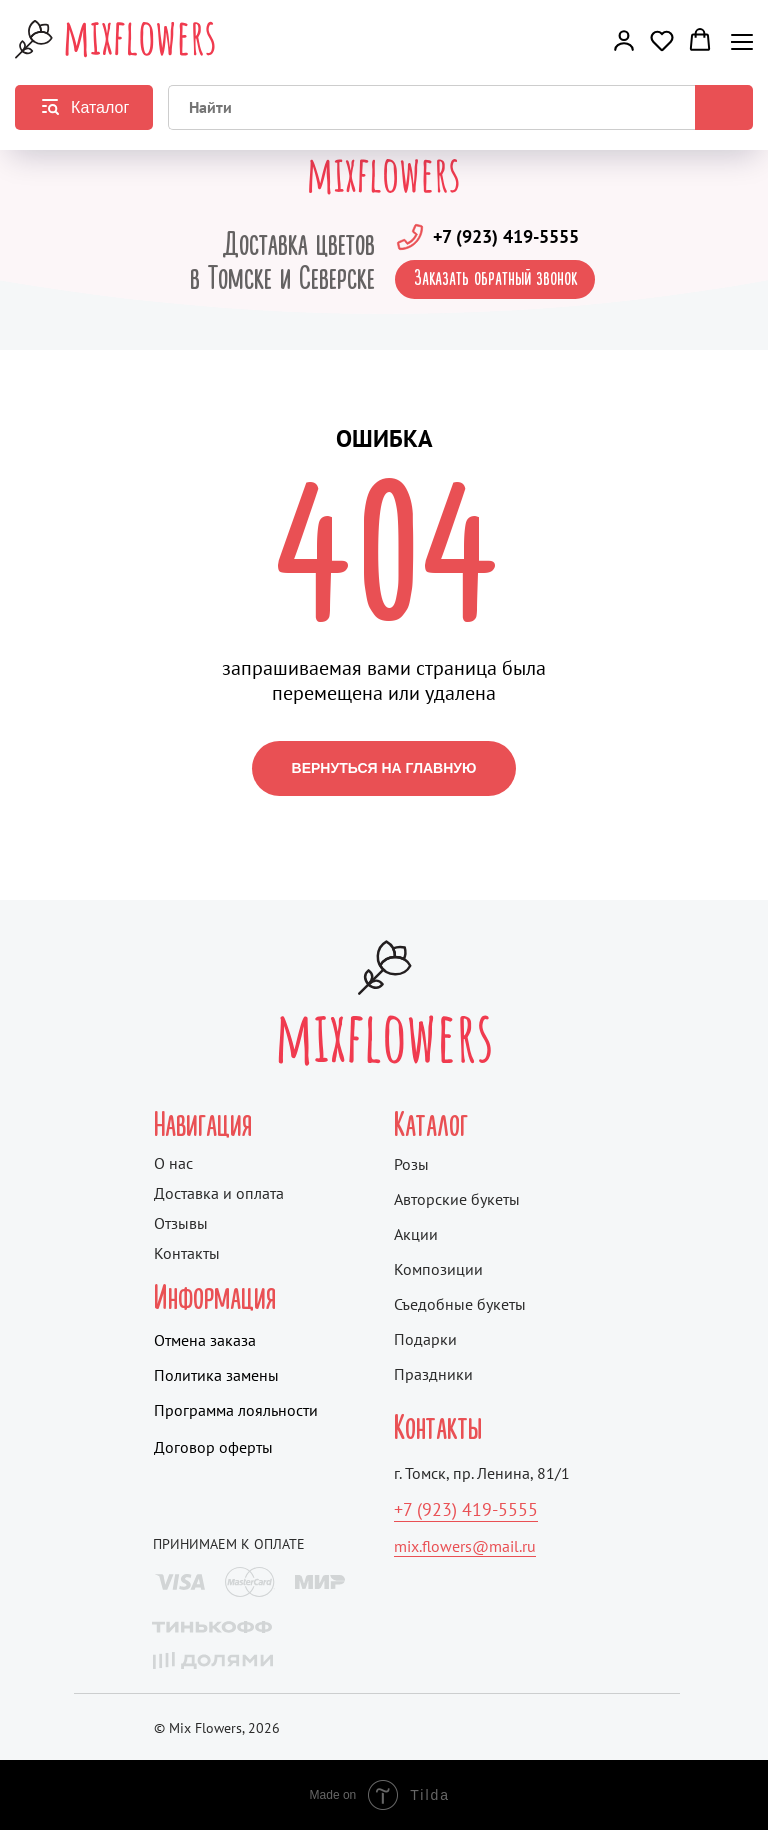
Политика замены (216, 1375)
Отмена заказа (205, 1340)
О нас (173, 1163)
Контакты (187, 1253)
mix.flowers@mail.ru (465, 1546)
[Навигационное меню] (742, 41)
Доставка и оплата (219, 1193)
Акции (416, 1234)
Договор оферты (213, 1447)
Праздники (433, 1374)
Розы (411, 1164)
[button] (624, 40)
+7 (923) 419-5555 (506, 236)
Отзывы (181, 1223)
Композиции (438, 1269)
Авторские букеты (457, 1199)
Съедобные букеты (460, 1304)
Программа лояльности (236, 1410)
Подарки (425, 1339)
